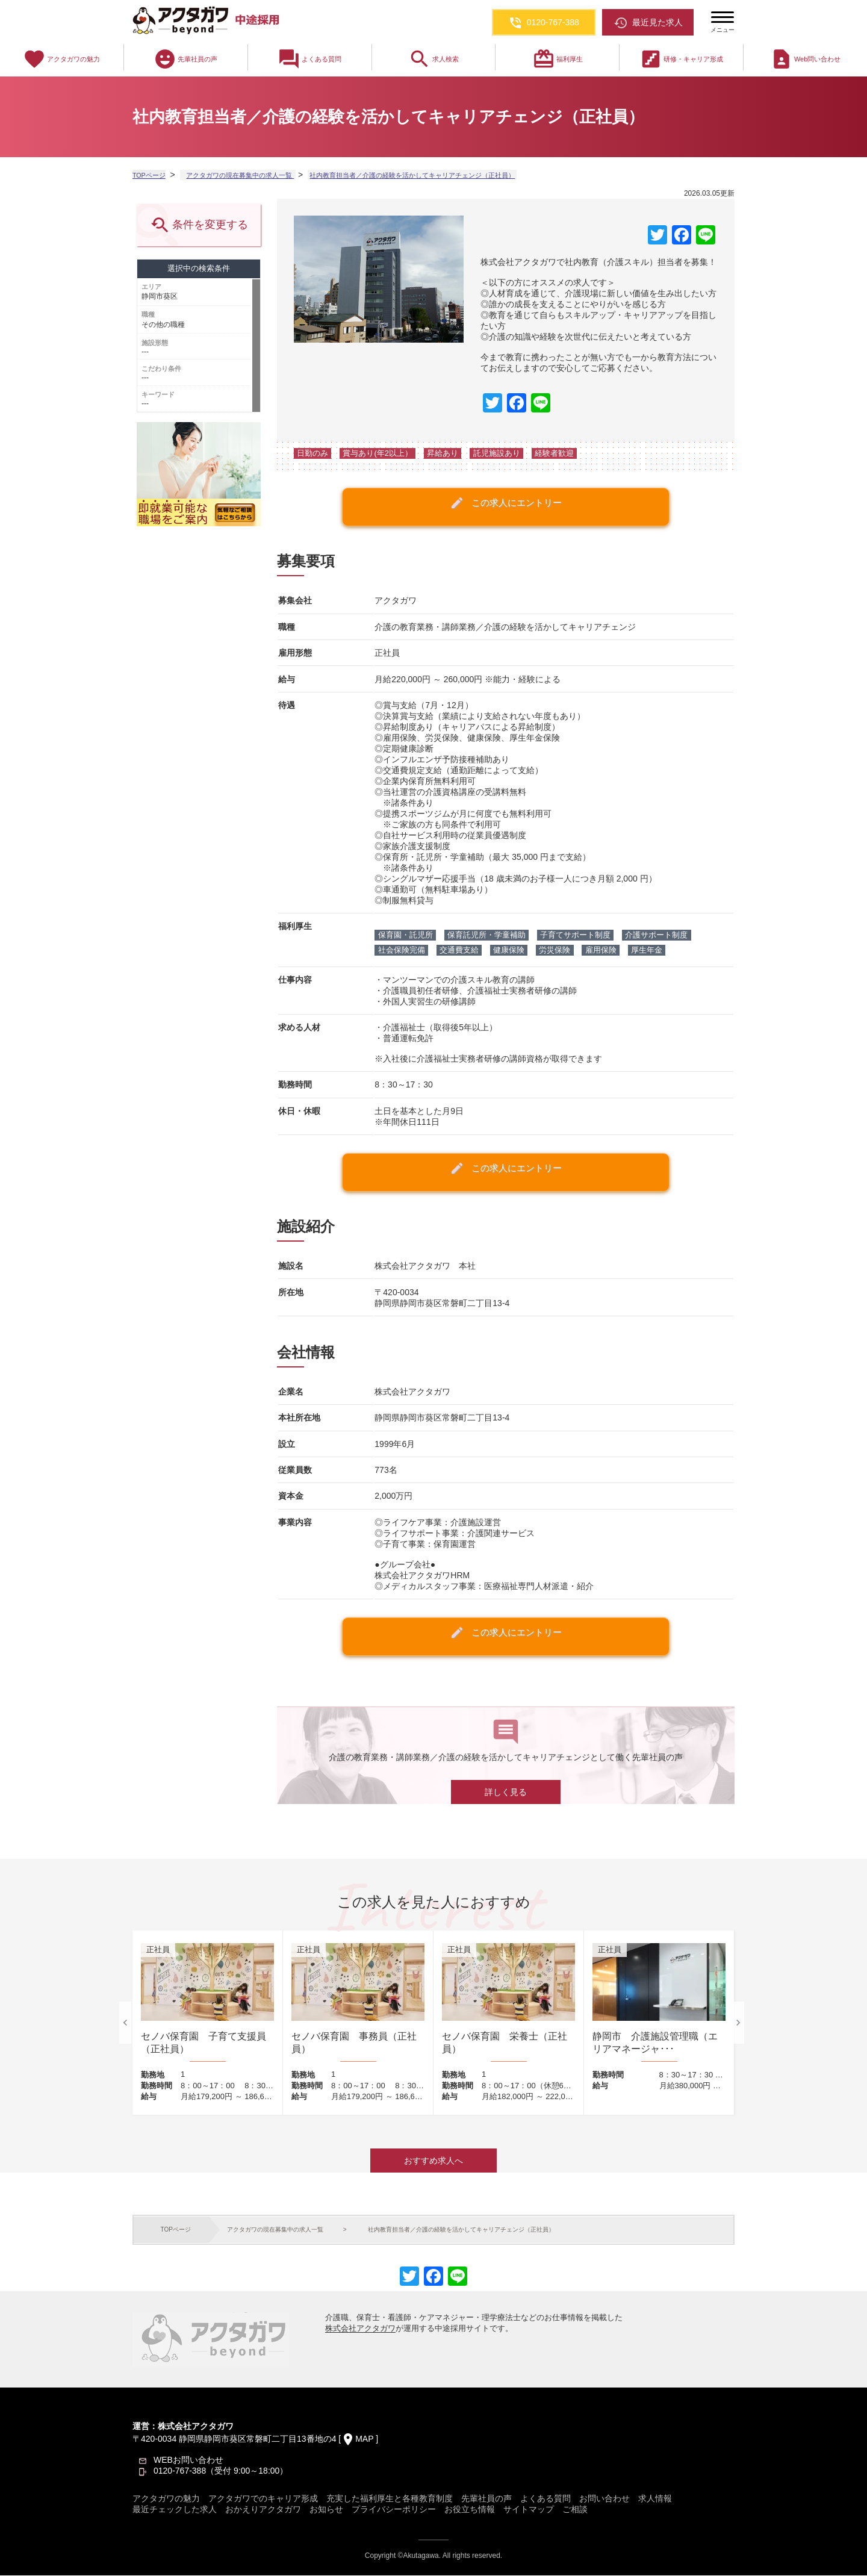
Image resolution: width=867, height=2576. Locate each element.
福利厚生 (557, 59)
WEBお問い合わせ (188, 2460)
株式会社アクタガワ (360, 2328)
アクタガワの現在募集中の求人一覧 (241, 175)
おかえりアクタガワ (263, 2510)
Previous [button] (125, 2023)
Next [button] (738, 2023)
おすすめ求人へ (433, 2161)
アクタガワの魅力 (61, 59)
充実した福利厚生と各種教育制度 (389, 2499)
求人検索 (433, 59)
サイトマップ (528, 2510)
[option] (207, 2023)
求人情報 (655, 2499)
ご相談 (575, 2510)
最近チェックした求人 (174, 2510)
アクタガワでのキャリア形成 (263, 2499)
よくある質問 (309, 59)
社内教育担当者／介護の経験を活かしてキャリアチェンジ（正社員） (425, 175)
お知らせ (326, 2510)
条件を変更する (198, 226)
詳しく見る (506, 1792)
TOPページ (150, 175)
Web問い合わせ (805, 59)
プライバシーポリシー (394, 2510)
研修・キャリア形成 (681, 59)
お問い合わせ (604, 2499)
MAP (364, 2439)
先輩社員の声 (185, 59)
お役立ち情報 (469, 2510)
